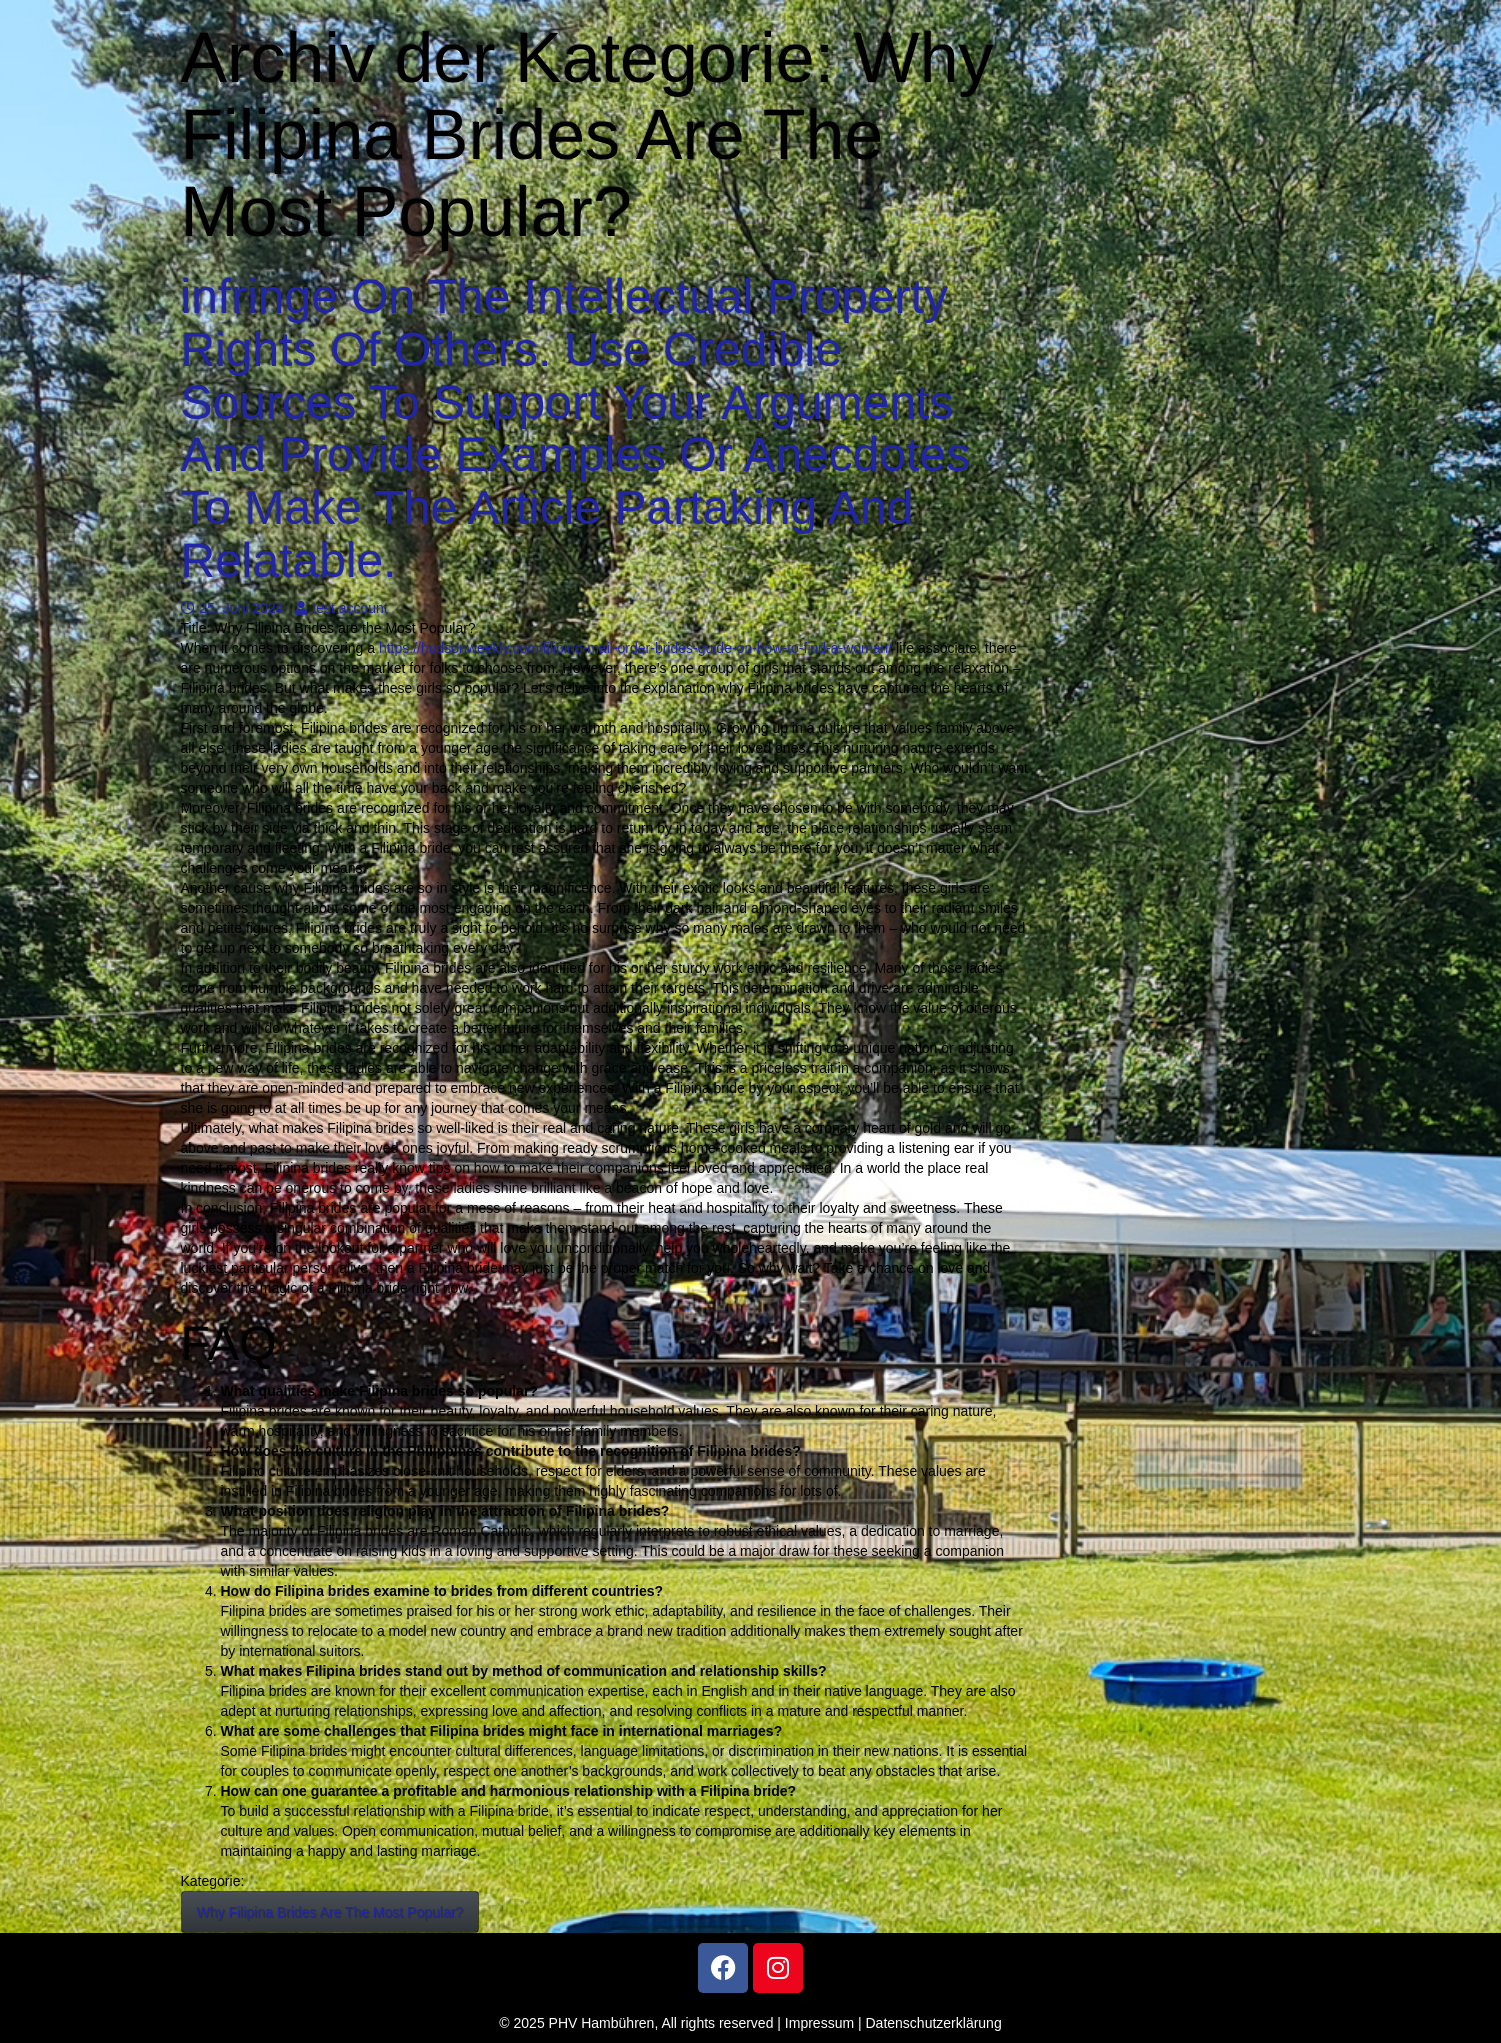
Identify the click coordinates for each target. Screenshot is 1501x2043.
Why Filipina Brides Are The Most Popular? (330, 1912)
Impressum (819, 2023)
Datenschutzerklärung (934, 2023)
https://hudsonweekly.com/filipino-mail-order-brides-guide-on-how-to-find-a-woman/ (635, 648)
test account (341, 608)
